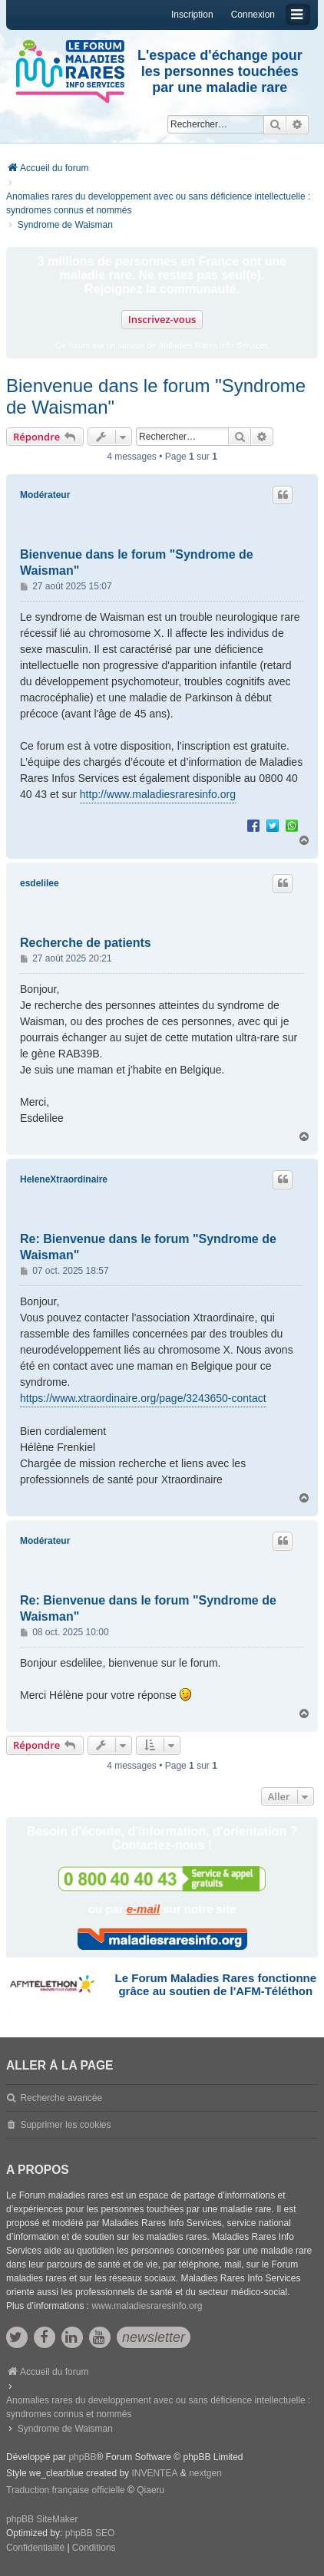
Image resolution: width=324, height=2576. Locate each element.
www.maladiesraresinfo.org (146, 2306)
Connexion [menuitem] (253, 14)
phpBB (82, 2457)
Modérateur (45, 495)
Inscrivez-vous (162, 319)
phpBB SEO (90, 2533)
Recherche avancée (61, 2098)
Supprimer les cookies (65, 2124)
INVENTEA (154, 2473)
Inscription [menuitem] (192, 14)
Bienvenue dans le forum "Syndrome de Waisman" (156, 396)
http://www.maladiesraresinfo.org (158, 794)
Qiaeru (150, 2490)
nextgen (205, 2473)
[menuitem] (35, 2548)
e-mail (143, 1908)
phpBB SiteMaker (42, 2519)
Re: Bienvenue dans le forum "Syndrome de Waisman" (148, 1247)
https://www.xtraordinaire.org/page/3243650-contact (143, 1398)
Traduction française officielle (65, 2490)
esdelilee (39, 883)
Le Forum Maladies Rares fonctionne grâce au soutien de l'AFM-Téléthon (216, 1984)
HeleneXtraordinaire (63, 1179)
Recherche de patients (85, 942)
